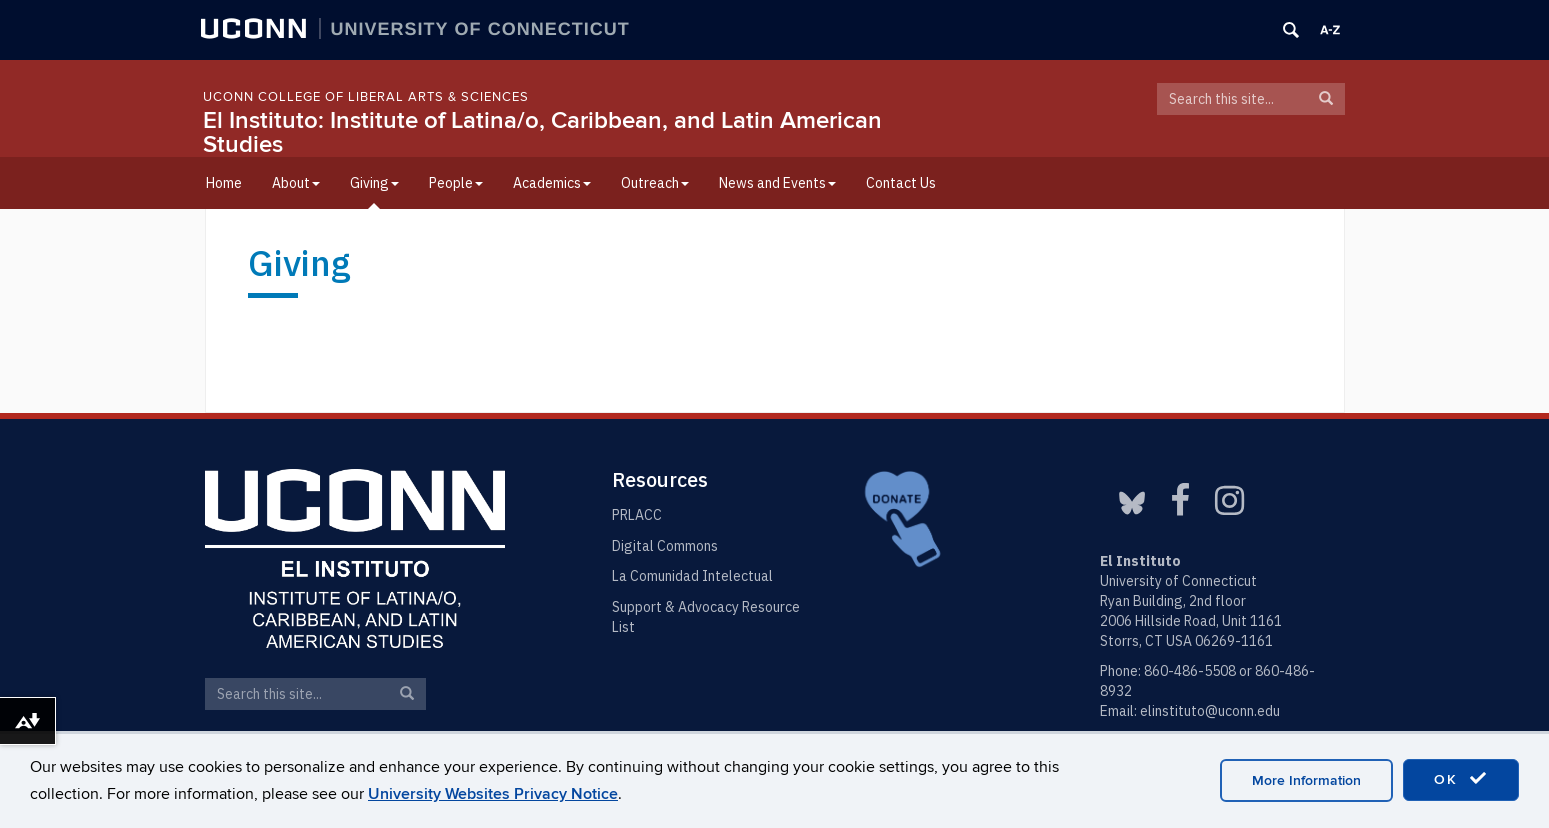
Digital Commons (665, 546)
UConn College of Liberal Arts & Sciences (366, 97)
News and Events (777, 183)
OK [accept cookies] (1461, 779)
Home (224, 183)
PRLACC (637, 515)
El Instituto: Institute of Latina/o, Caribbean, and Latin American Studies (542, 132)
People (456, 183)
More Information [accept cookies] (1306, 780)
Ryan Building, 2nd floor (1173, 601)
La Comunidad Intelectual (692, 576)
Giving (374, 183)
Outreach (655, 183)
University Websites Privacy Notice (493, 794)
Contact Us (901, 183)
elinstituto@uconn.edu (1210, 711)
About (296, 183)
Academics (552, 183)
